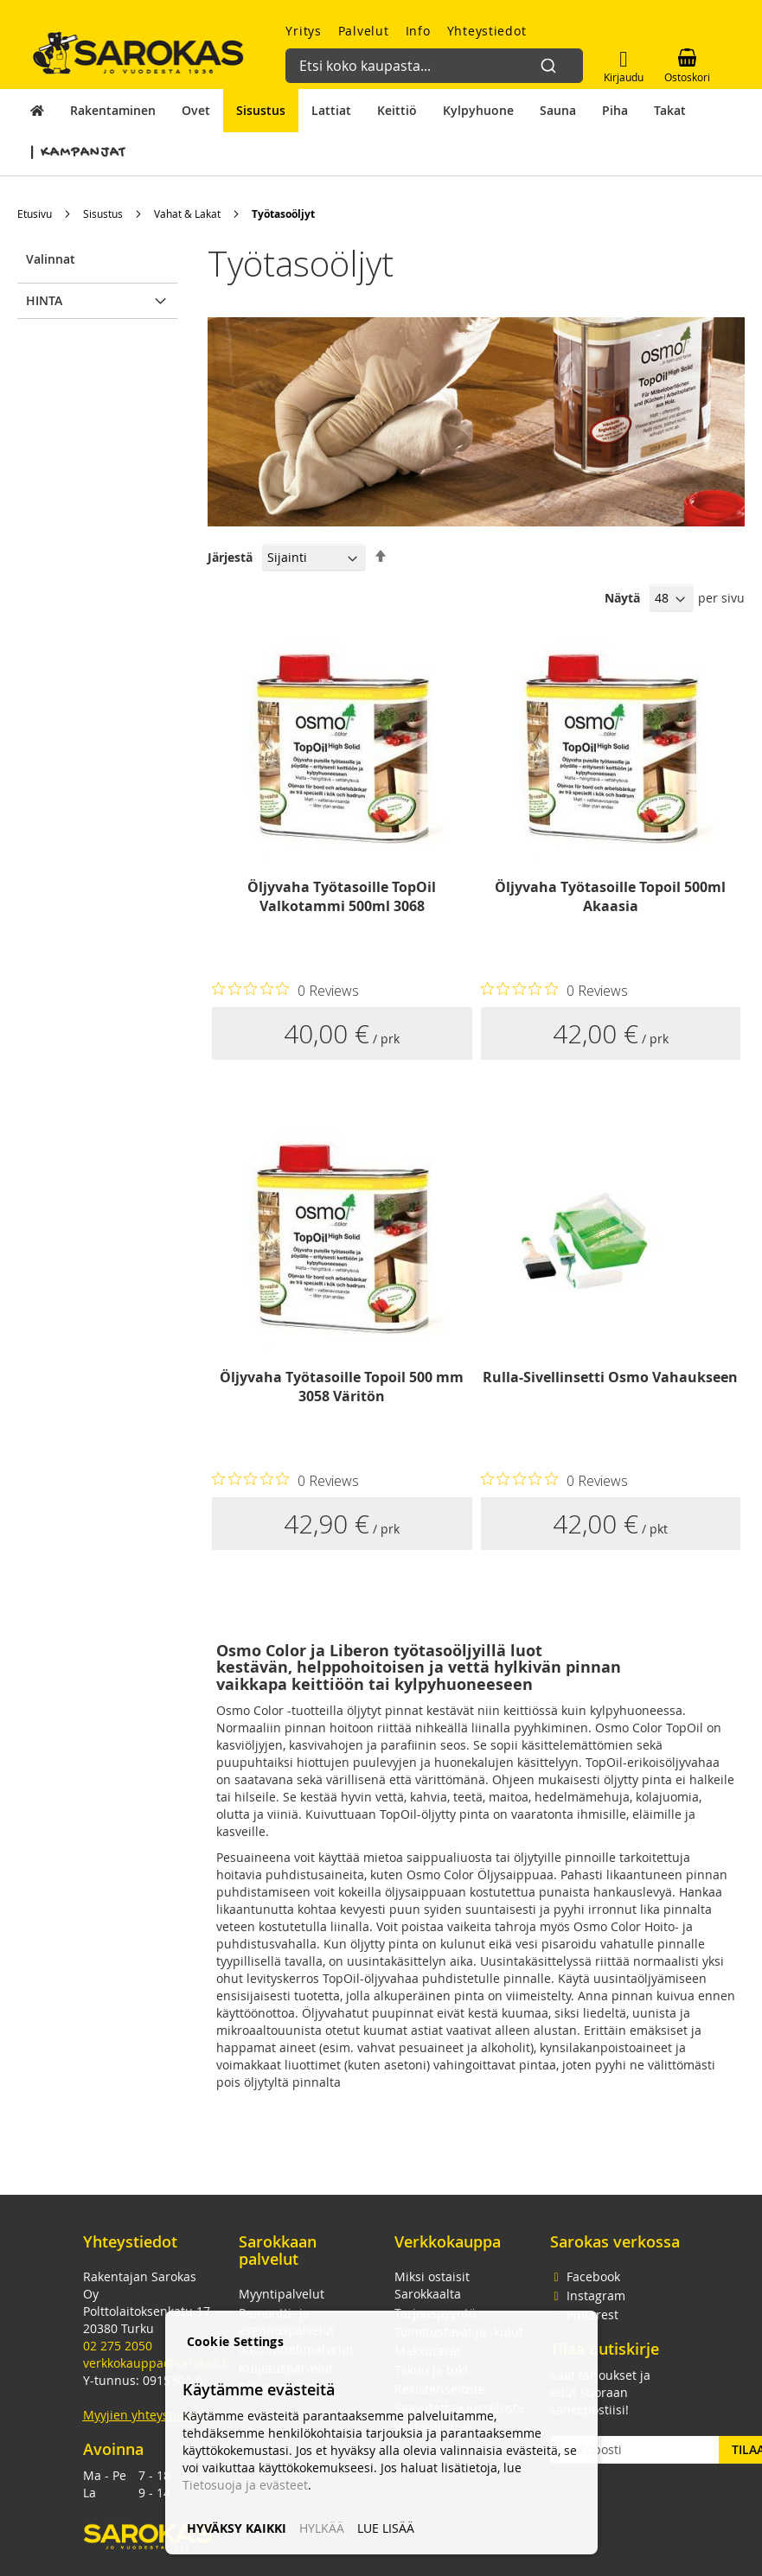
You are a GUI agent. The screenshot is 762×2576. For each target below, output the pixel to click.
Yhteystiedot (487, 30)
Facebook (585, 2276)
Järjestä (230, 557)
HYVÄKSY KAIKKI (236, 2528)
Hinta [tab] (44, 300)
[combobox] (427, 57)
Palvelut (363, 30)
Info (418, 30)
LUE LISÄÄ (385, 2528)
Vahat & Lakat (187, 213)
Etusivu (34, 213)
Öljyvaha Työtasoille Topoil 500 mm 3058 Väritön (342, 1387)
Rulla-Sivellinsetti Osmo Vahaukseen (610, 1377)
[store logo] (138, 52)
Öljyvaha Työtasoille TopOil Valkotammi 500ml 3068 (341, 896)
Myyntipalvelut (281, 2294)
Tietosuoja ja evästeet (245, 2485)
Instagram (587, 2295)
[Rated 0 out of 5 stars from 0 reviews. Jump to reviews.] (285, 990)
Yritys (303, 30)
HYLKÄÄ (321, 2528)
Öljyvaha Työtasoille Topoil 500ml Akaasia (610, 896)
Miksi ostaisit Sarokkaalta (432, 2285)
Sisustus (103, 213)
